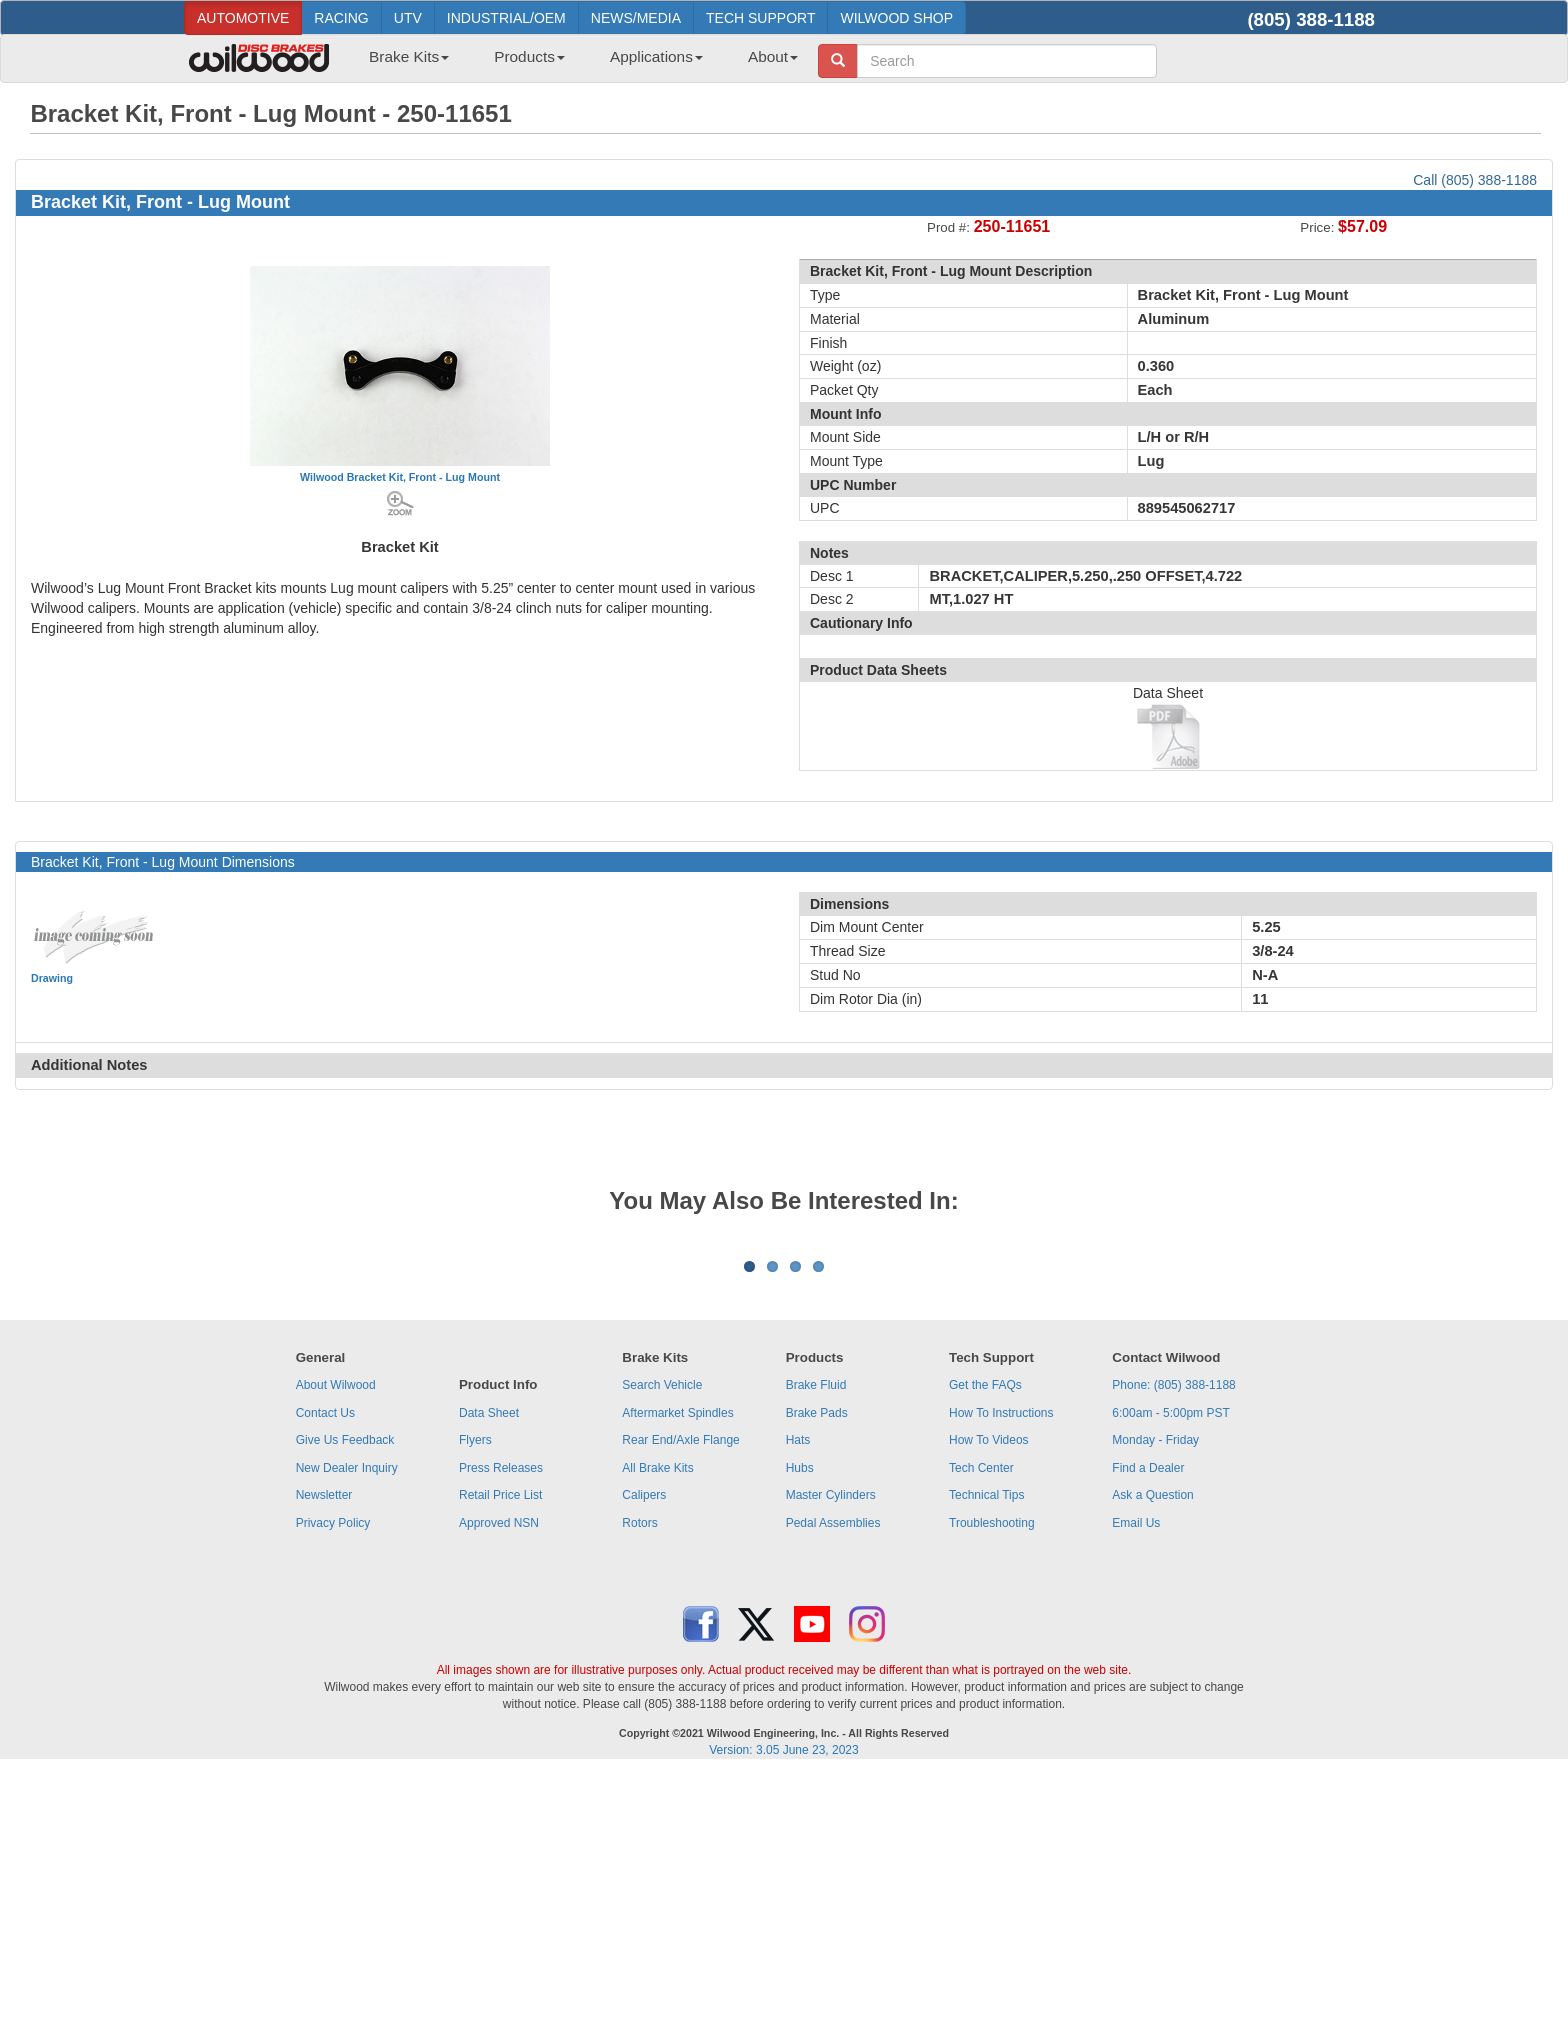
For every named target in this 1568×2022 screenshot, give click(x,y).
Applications (656, 56)
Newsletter (324, 1743)
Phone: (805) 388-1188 (1173, 1633)
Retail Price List (500, 1743)
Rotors (639, 1771)
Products (529, 56)
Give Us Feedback (345, 1688)
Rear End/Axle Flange (680, 1688)
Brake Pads (817, 1661)
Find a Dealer (1148, 1716)
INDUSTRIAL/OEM (506, 18)
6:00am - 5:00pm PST (1170, 1661)
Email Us (1136, 1771)
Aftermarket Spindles (677, 1661)
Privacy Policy (333, 1771)
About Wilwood (336, 1633)
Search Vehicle (662, 1633)
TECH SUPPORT (760, 18)
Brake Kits (409, 56)
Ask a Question (1152, 1743)
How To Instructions (1001, 1661)
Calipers (644, 1743)
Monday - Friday (1155, 1688)
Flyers (475, 1688)
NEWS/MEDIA (636, 18)
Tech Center (981, 1716)
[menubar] (576, 63)
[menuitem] (401, 63)
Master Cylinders (831, 1743)
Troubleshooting (992, 1771)
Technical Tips (986, 1743)
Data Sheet (489, 1661)
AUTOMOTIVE (243, 18)
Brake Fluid (816, 1633)
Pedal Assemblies (833, 1771)
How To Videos (989, 1688)
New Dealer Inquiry (347, 1716)
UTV (408, 18)
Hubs (800, 1716)
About (773, 56)
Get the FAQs (985, 1633)
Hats (798, 1688)
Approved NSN (499, 1771)
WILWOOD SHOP (896, 18)
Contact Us (325, 1661)
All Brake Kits (657, 1716)
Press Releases (501, 1716)
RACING (341, 18)
